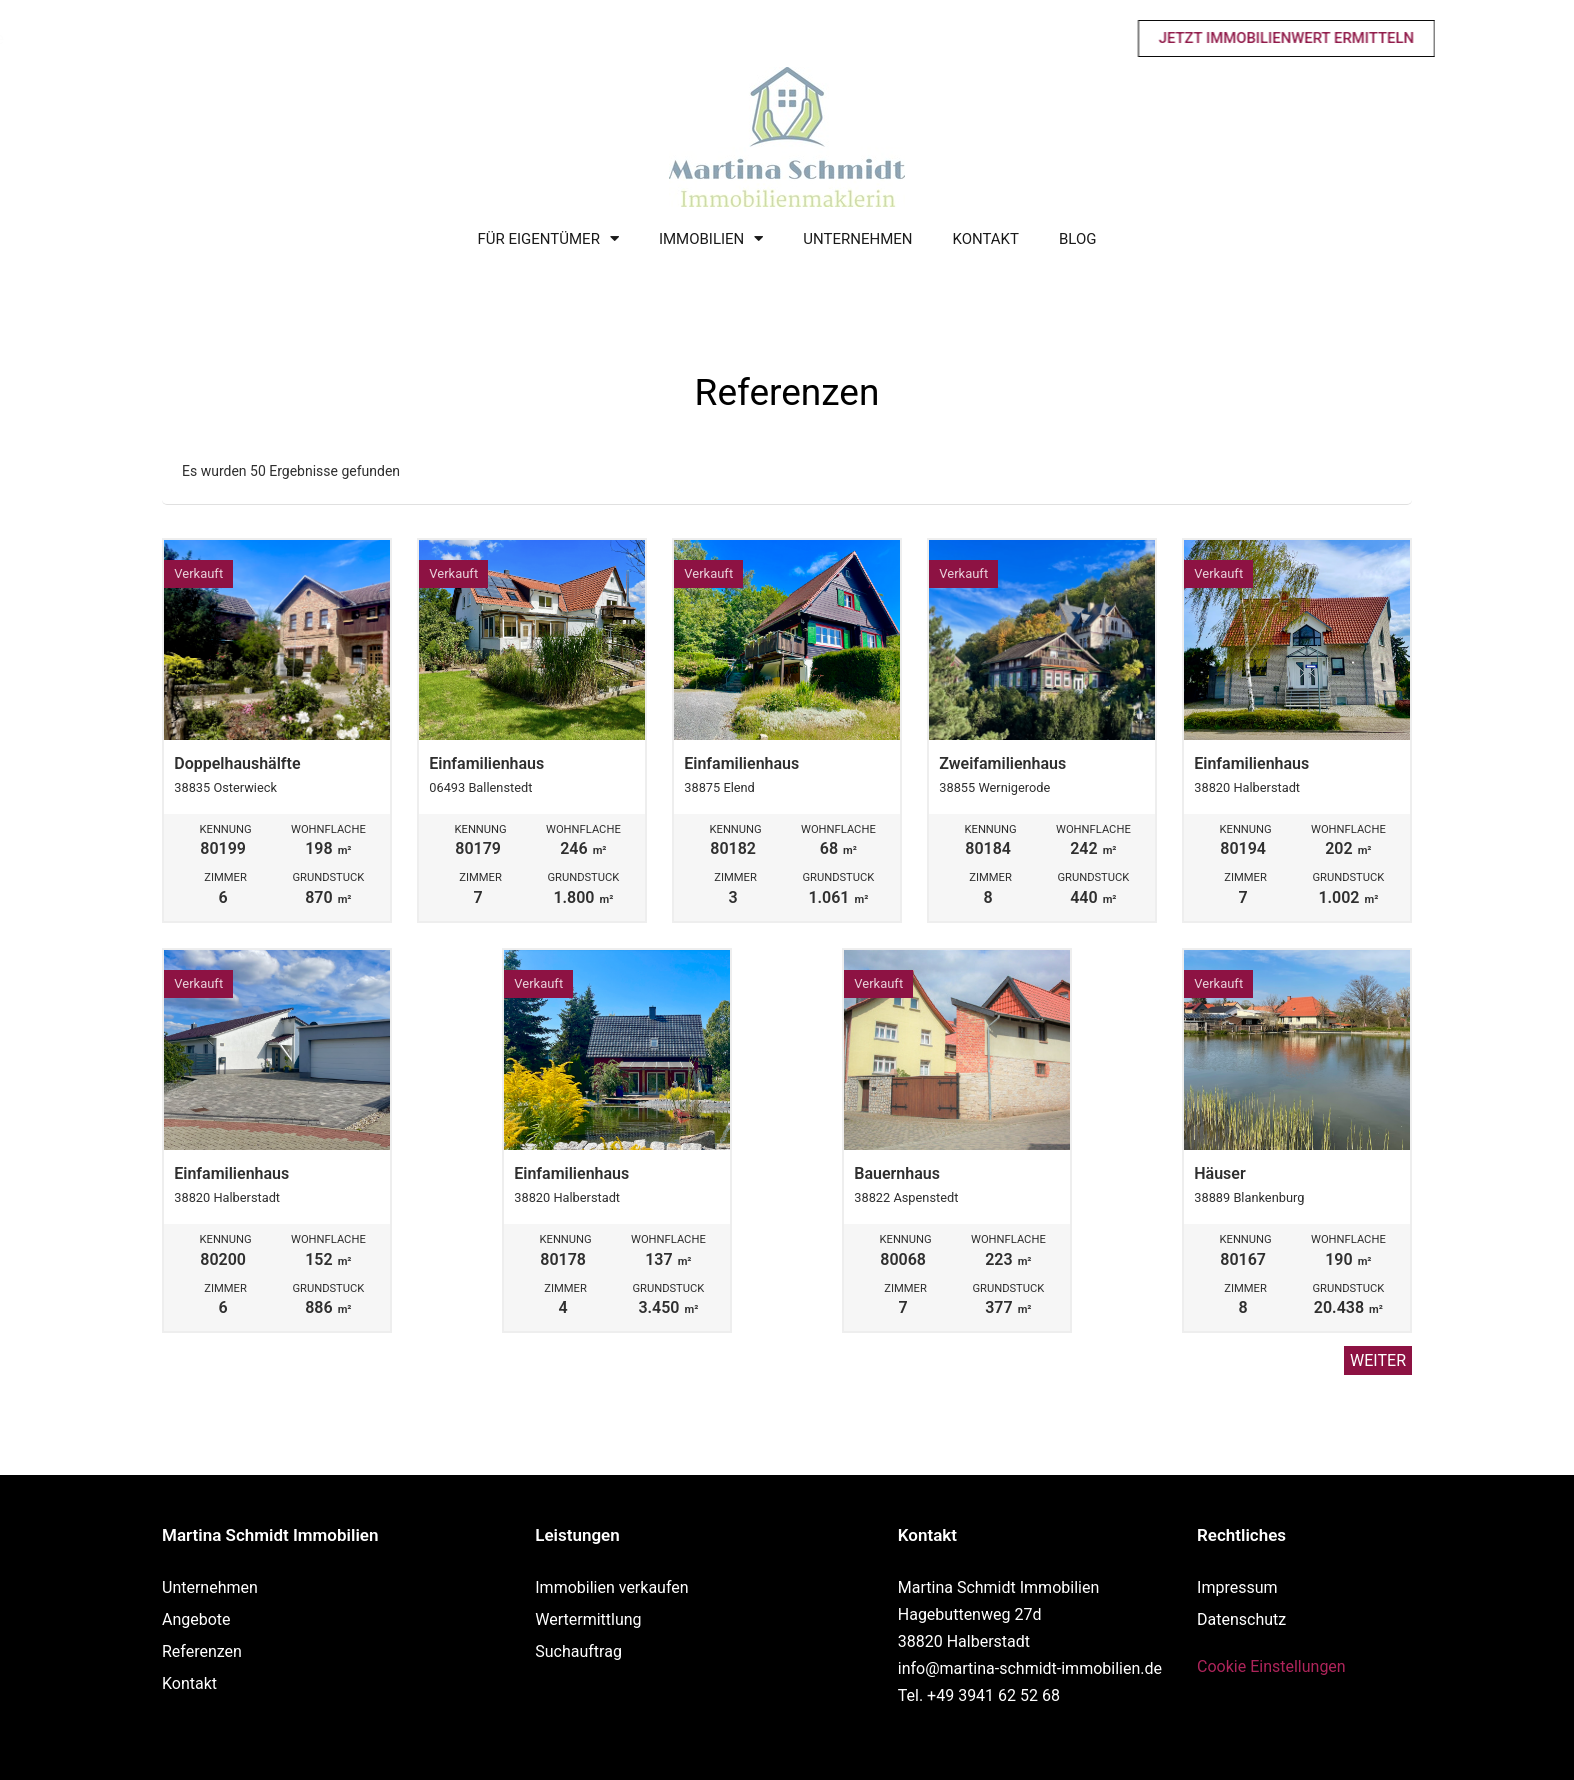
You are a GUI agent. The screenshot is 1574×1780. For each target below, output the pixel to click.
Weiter (1378, 1360)
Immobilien (711, 239)
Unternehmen (857, 239)
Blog (1078, 239)
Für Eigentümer (548, 239)
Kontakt (985, 239)
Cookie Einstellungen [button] (1271, 1666)
